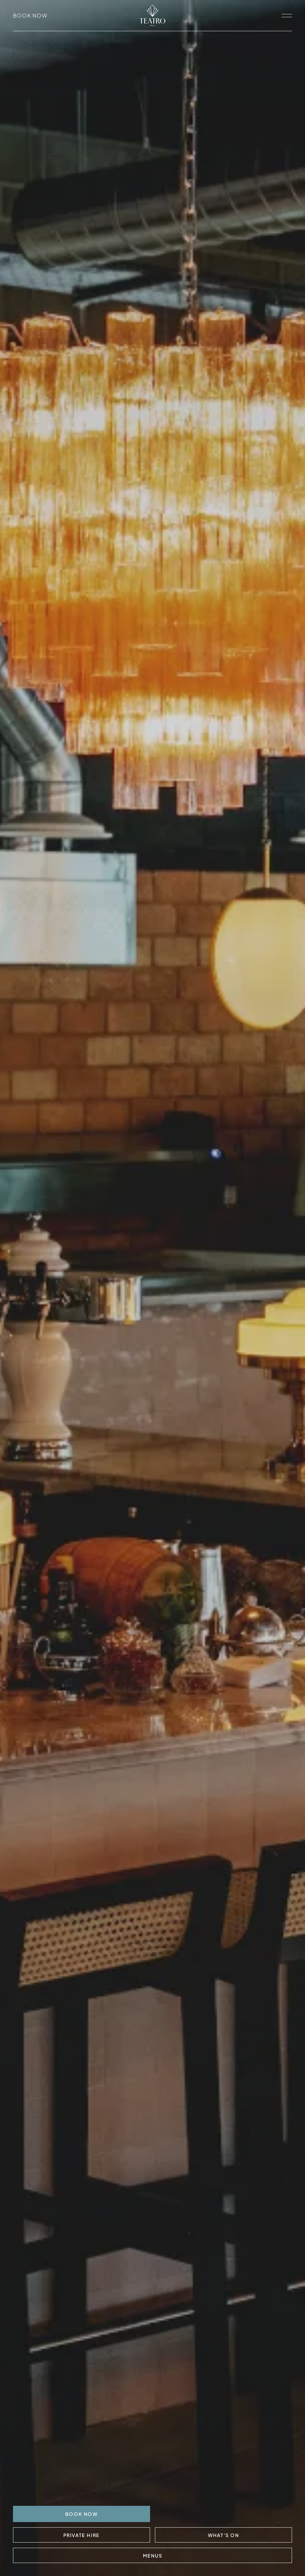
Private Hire (81, 2535)
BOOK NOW (81, 2514)
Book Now (30, 15)
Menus (152, 2555)
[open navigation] (287, 15)
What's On (223, 2535)
